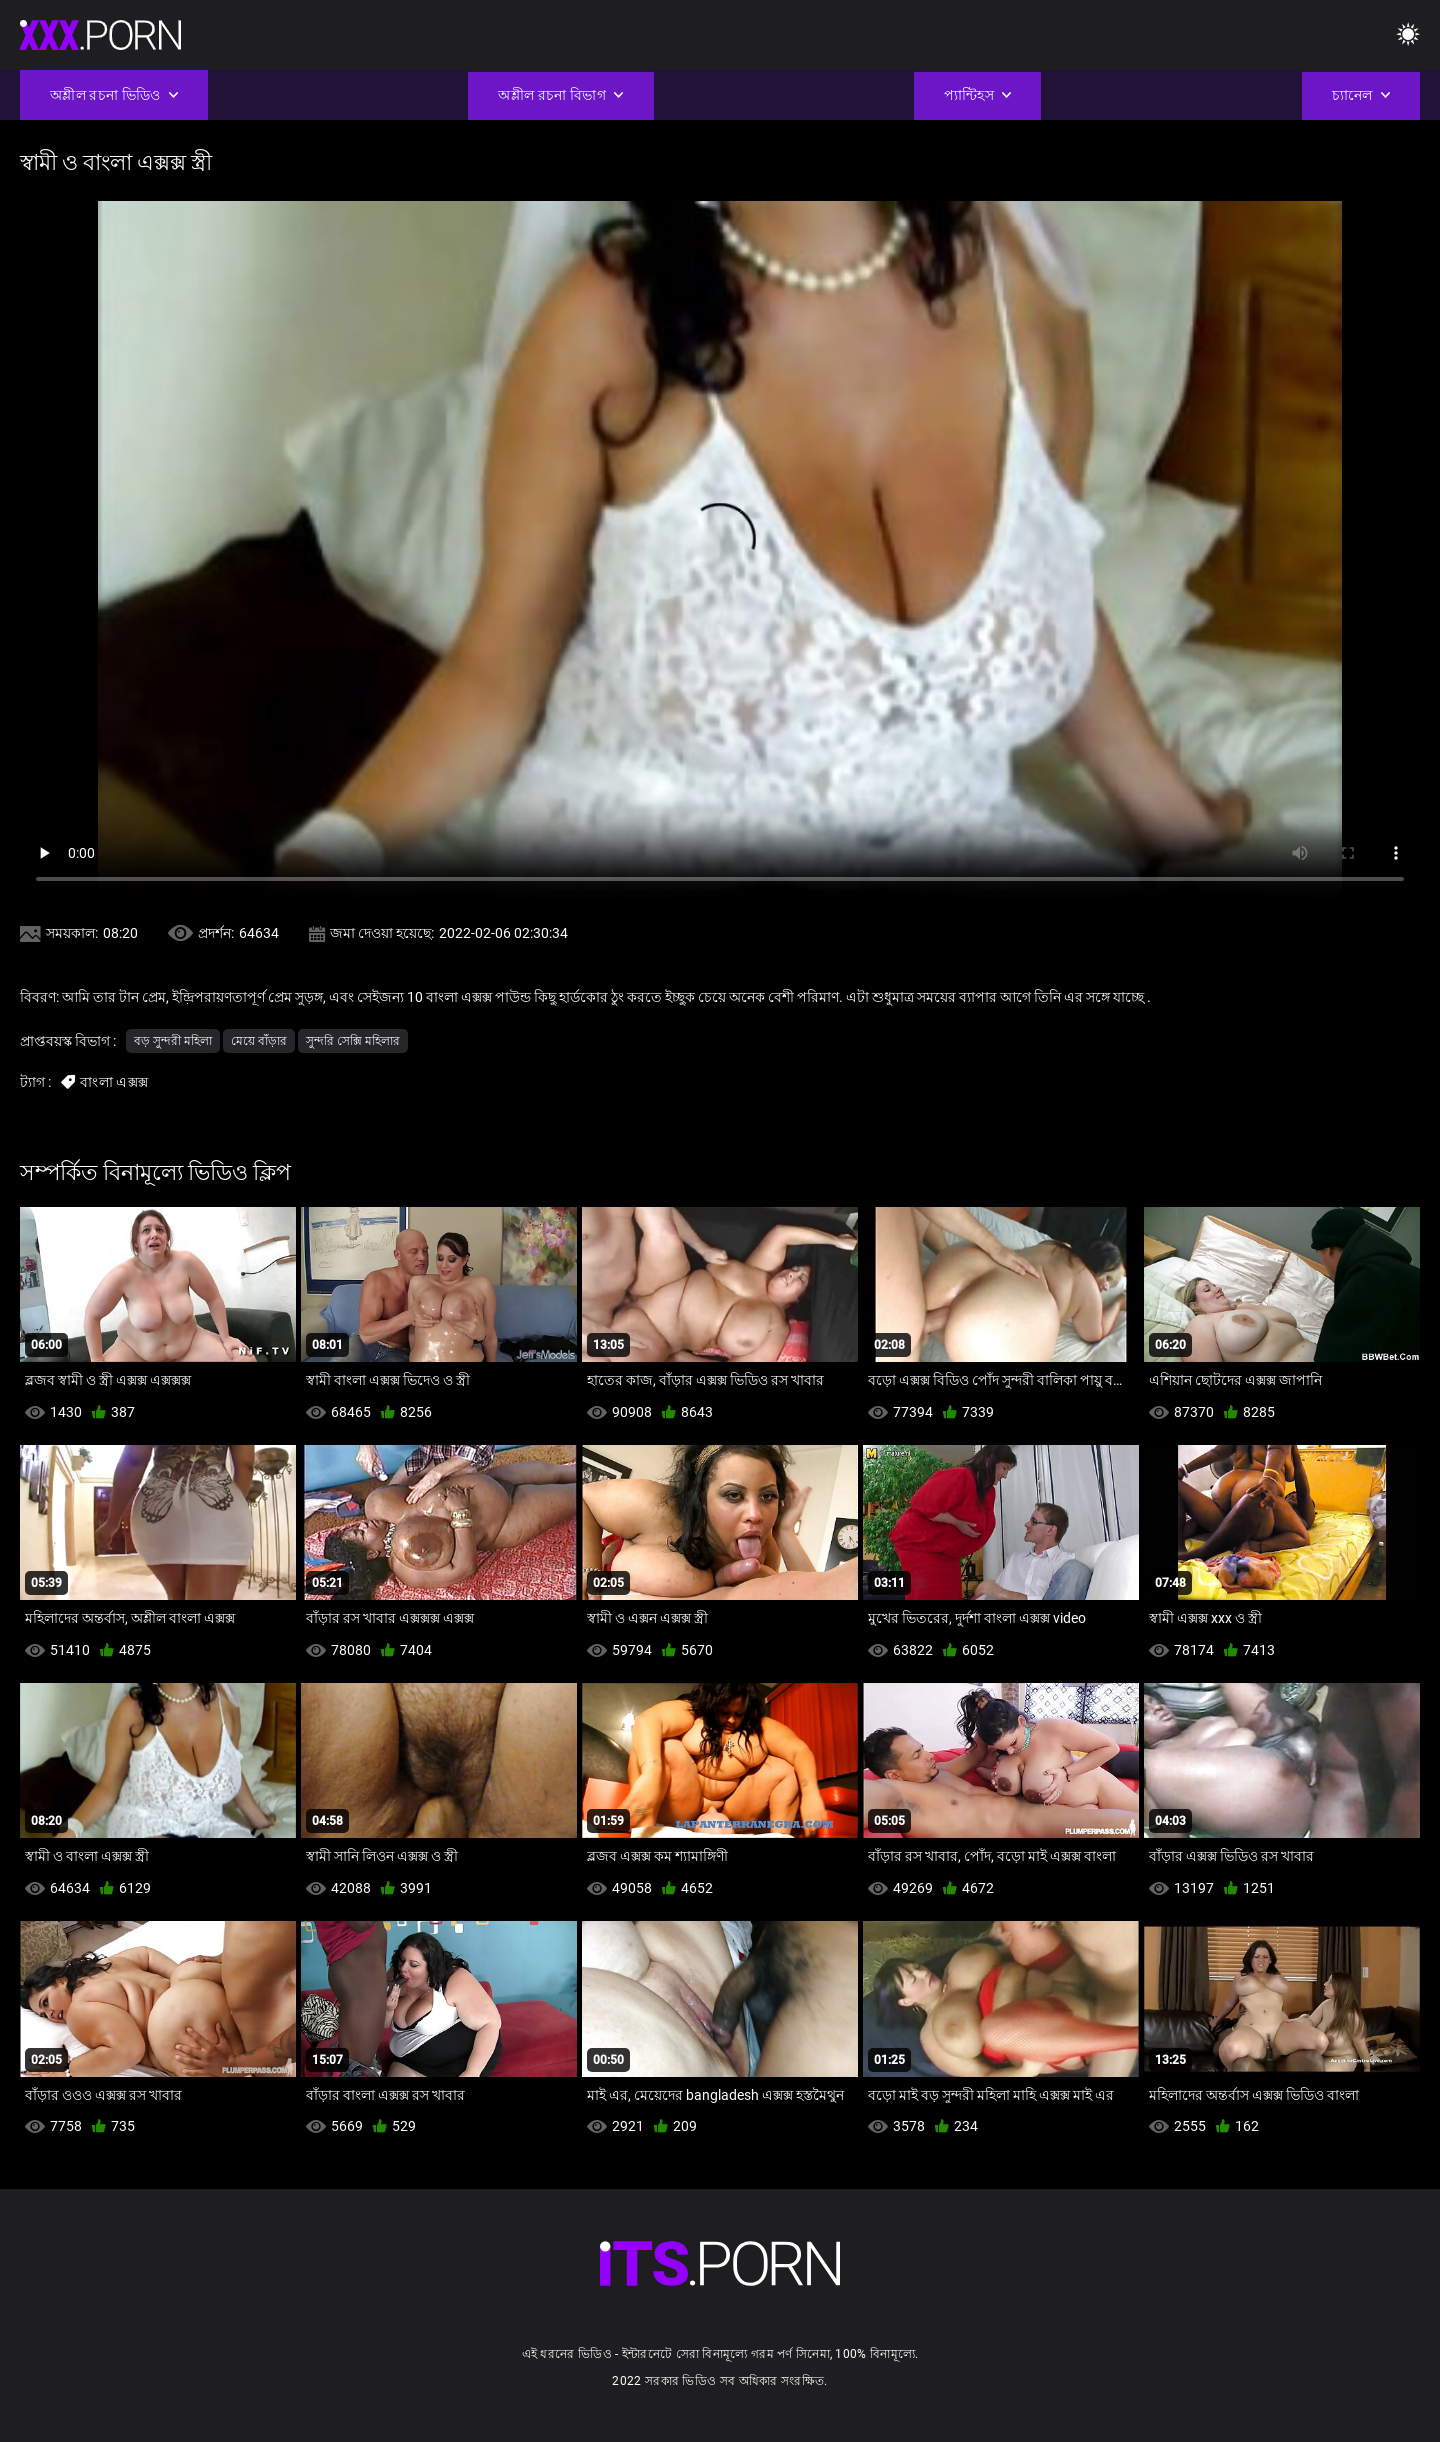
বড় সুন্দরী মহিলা (173, 1041)
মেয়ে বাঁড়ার (259, 1041)
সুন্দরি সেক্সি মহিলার (353, 1041)
